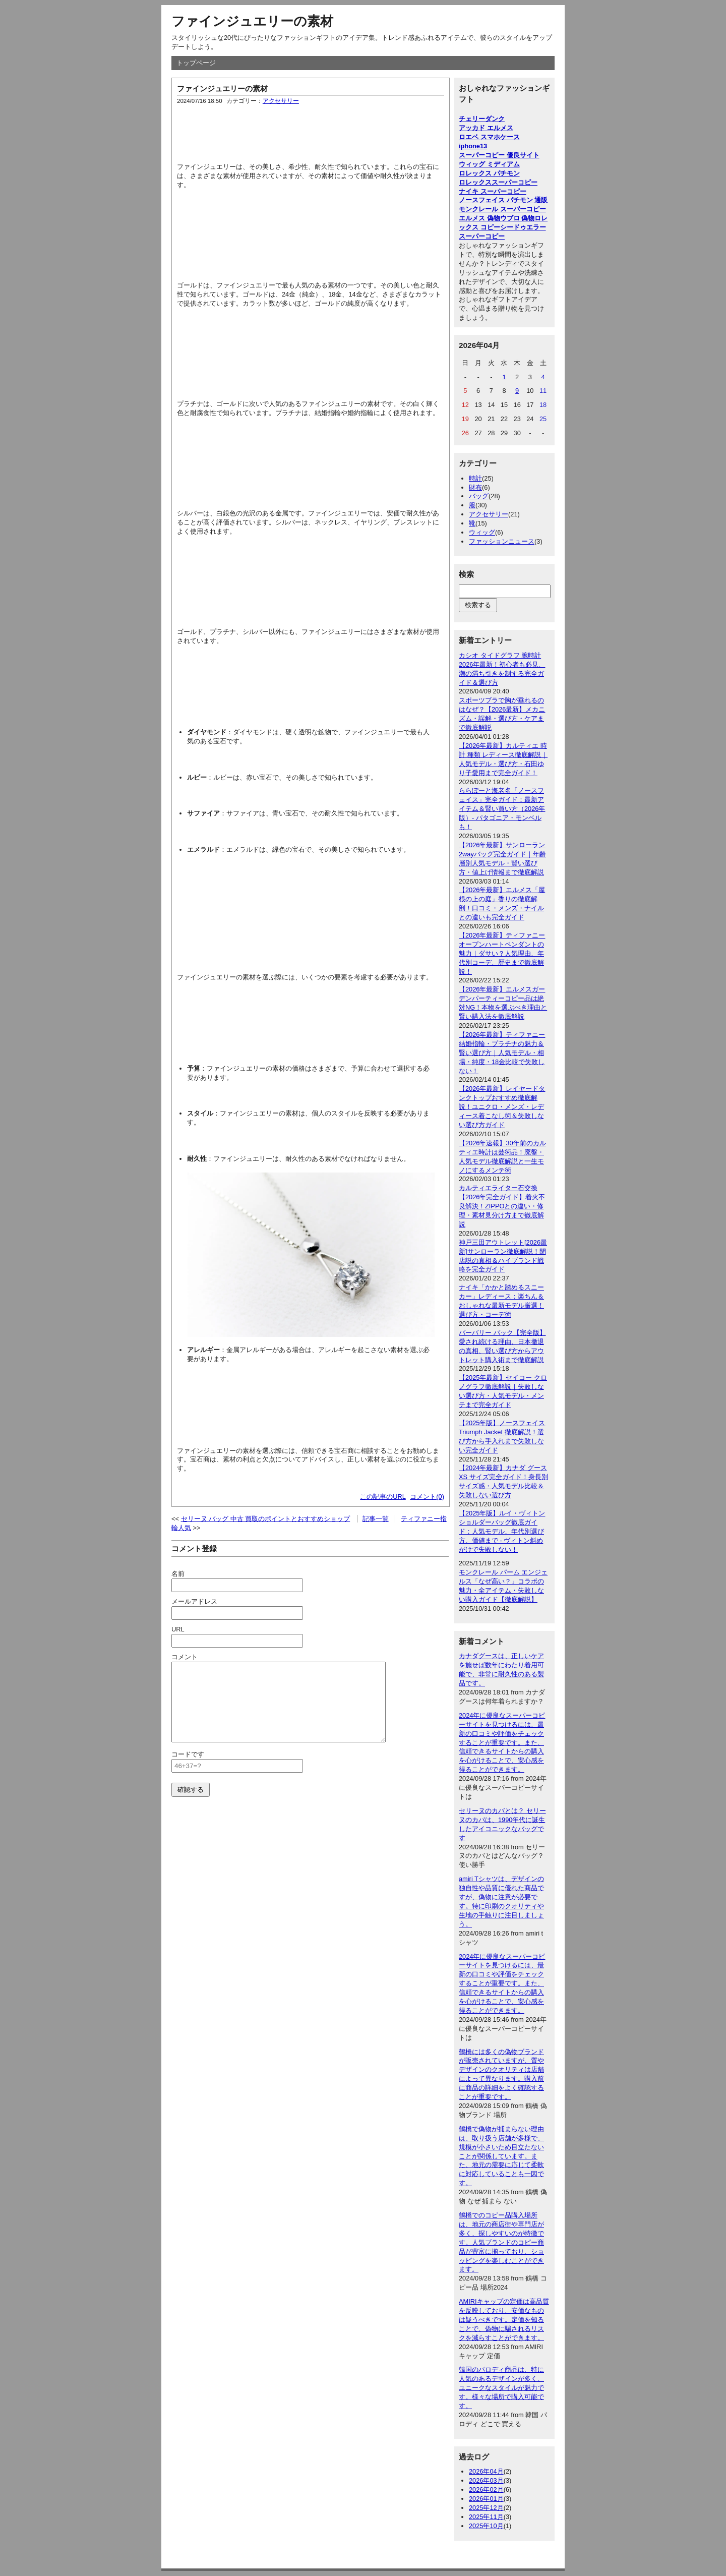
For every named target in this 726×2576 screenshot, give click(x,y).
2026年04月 (486, 2471)
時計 (475, 478)
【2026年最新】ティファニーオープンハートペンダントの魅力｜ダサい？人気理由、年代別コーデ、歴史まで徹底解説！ (502, 953)
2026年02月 (486, 2489)
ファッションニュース (501, 541)
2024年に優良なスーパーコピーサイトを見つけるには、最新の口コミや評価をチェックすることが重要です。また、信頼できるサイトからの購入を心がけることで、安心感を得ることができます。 (502, 1742)
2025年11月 (486, 2517)
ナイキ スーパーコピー (492, 191)
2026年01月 (486, 2498)
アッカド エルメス (486, 128)
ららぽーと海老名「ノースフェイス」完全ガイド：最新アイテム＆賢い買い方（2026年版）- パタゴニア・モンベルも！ (502, 809)
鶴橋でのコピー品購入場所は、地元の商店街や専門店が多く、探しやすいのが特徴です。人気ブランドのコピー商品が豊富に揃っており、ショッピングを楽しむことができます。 (501, 2242)
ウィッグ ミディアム (489, 164)
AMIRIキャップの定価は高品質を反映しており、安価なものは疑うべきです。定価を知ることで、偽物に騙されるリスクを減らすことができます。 (504, 2319)
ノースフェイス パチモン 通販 (503, 200)
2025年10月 (486, 2526)
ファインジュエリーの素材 (252, 21)
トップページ (196, 63)
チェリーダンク (482, 119)
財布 (475, 487)
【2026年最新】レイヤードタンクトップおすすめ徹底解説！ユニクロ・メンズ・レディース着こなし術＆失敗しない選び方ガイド (502, 1107)
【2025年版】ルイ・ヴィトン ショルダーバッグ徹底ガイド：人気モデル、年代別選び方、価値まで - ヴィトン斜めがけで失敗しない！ (502, 1531)
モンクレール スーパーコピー (502, 209)
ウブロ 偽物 (517, 218)
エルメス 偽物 (479, 218)
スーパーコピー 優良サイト (499, 155)
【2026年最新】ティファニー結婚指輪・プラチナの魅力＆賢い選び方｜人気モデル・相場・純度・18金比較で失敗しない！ (502, 1053)
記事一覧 (375, 1519)
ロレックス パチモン (489, 173)
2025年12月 (486, 2507)
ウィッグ (482, 532)
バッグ (479, 496)
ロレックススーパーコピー (498, 182)
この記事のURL (383, 1496)
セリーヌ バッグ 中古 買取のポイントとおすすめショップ (265, 1519)
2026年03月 (486, 2480)
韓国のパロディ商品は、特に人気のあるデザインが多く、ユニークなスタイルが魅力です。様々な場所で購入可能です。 (501, 2388)
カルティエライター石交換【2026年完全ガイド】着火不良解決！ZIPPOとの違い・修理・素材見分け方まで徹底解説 (502, 1206)
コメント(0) (427, 1496)
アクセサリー (281, 101)
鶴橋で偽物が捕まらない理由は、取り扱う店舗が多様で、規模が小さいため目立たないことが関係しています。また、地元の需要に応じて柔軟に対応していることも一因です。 (501, 2156)
